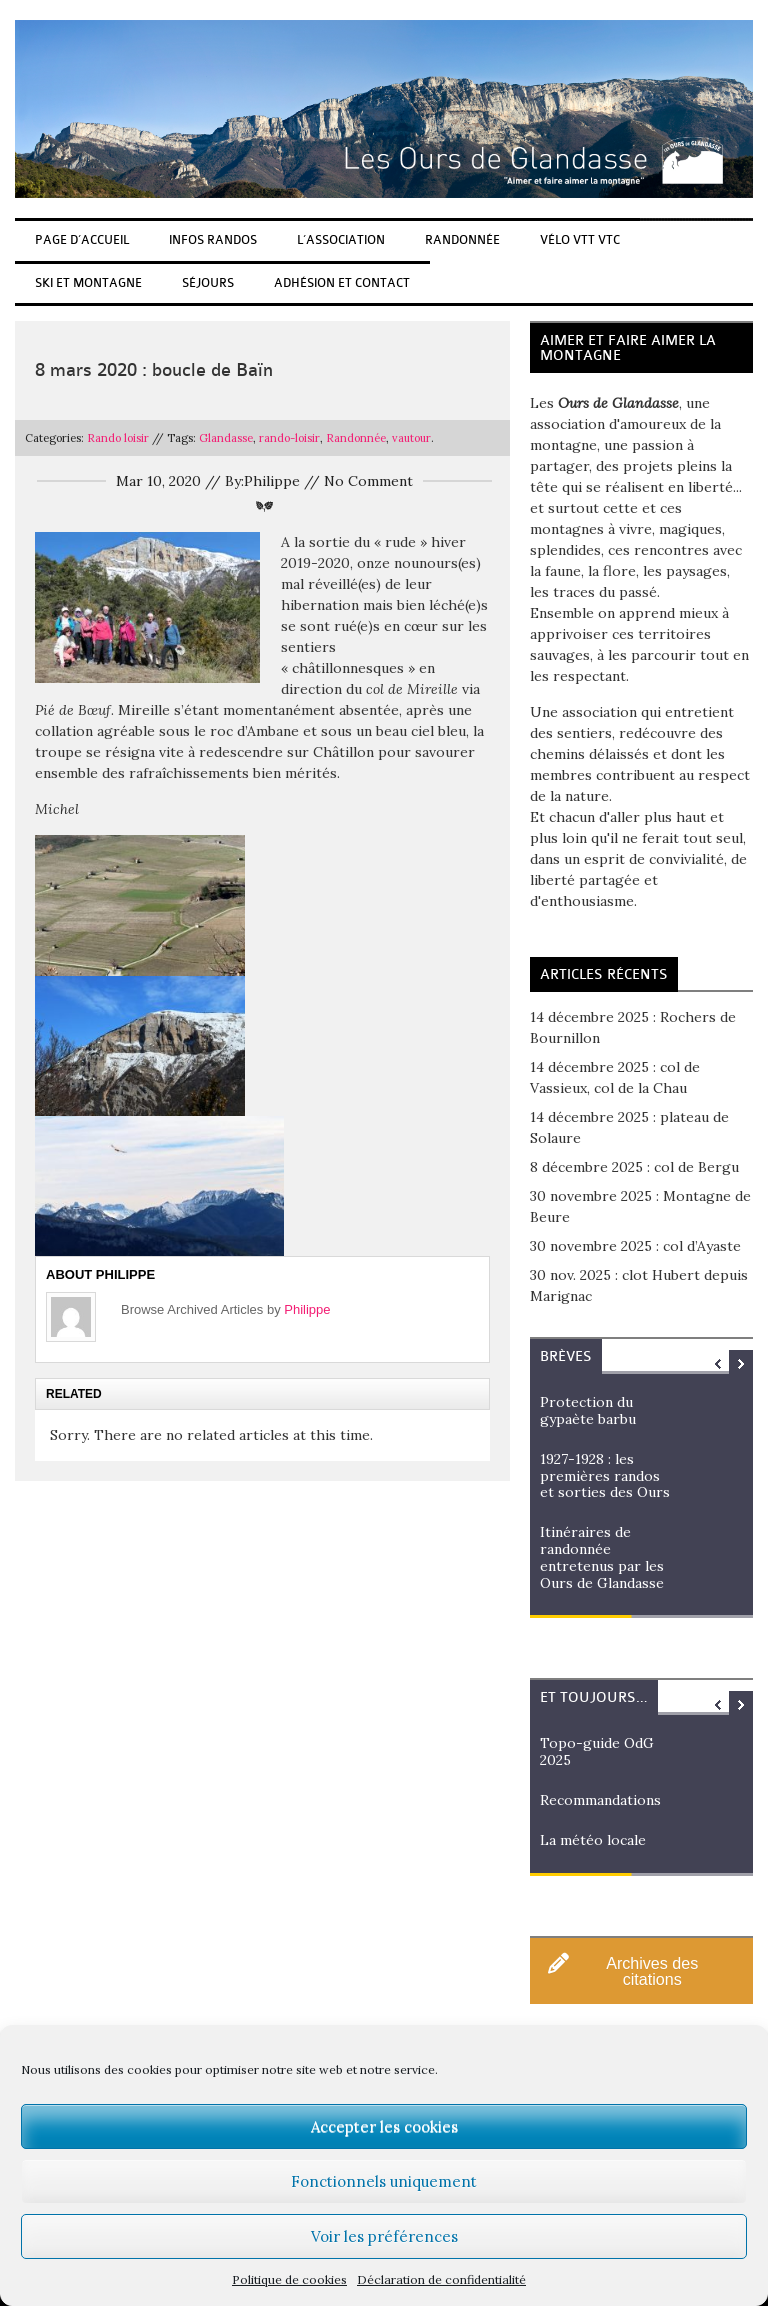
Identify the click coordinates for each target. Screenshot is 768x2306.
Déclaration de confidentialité (441, 2279)
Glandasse (226, 438)
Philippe (307, 1309)
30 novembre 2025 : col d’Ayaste (635, 1246)
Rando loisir (118, 438)
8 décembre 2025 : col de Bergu (634, 1167)
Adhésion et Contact (342, 283)
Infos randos (213, 240)
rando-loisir (289, 438)
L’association (341, 240)
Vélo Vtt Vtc (580, 240)
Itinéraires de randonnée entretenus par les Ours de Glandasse (602, 1557)
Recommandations (600, 1800)
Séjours (208, 283)
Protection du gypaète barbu (588, 1410)
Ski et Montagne (88, 283)
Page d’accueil (82, 240)
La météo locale (593, 1840)
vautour (411, 438)
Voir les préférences (384, 2236)
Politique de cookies (289, 2279)
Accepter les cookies (384, 2126)
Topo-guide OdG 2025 (597, 1751)
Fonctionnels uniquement (384, 2181)
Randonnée (462, 240)
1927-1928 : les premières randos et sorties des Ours (605, 1476)
